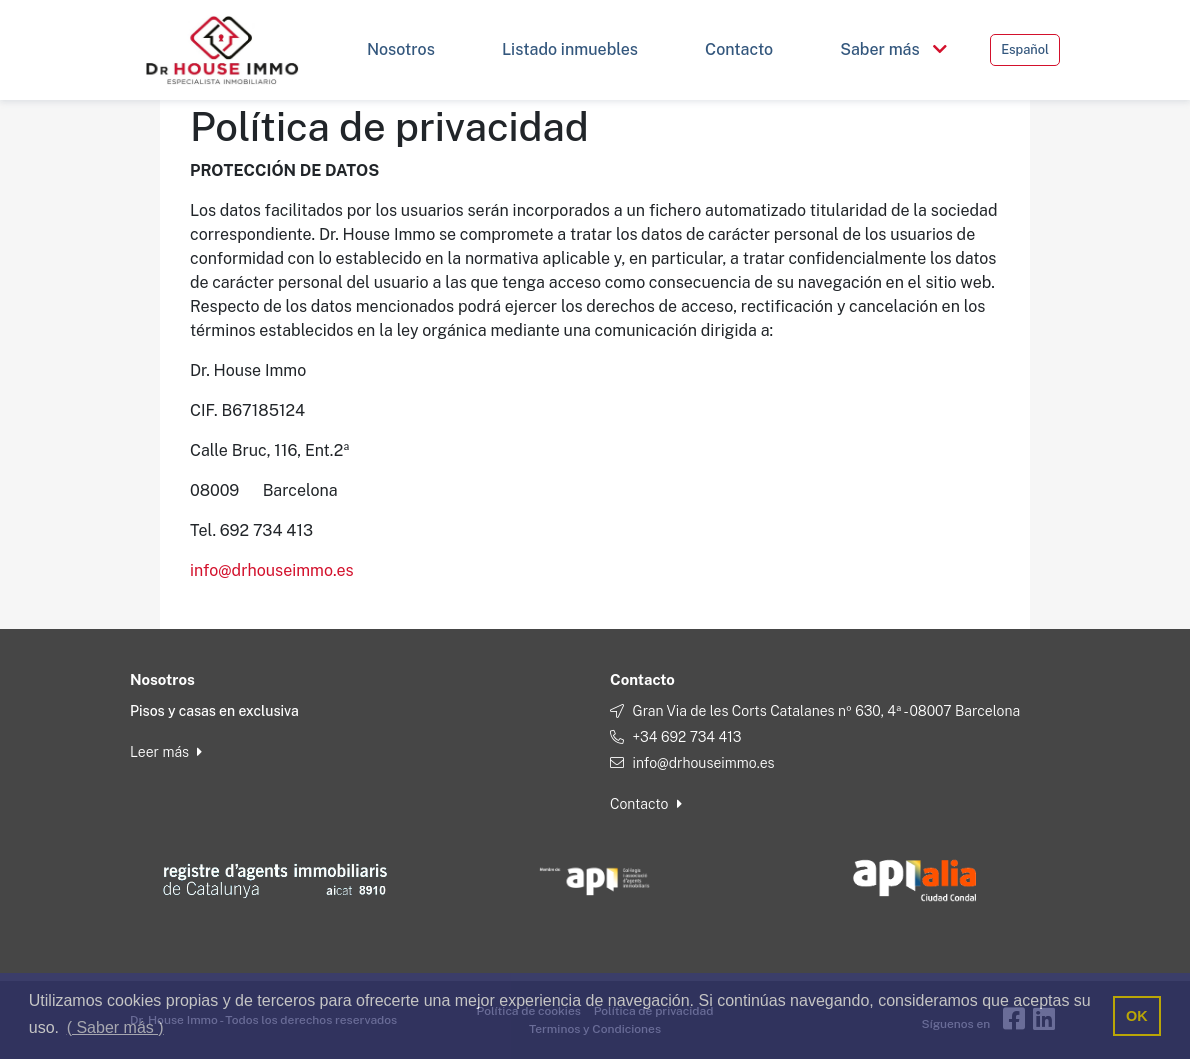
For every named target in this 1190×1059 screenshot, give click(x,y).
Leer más (166, 752)
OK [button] (1137, 1016)
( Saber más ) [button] (115, 1027)
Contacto (646, 804)
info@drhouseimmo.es (272, 570)
